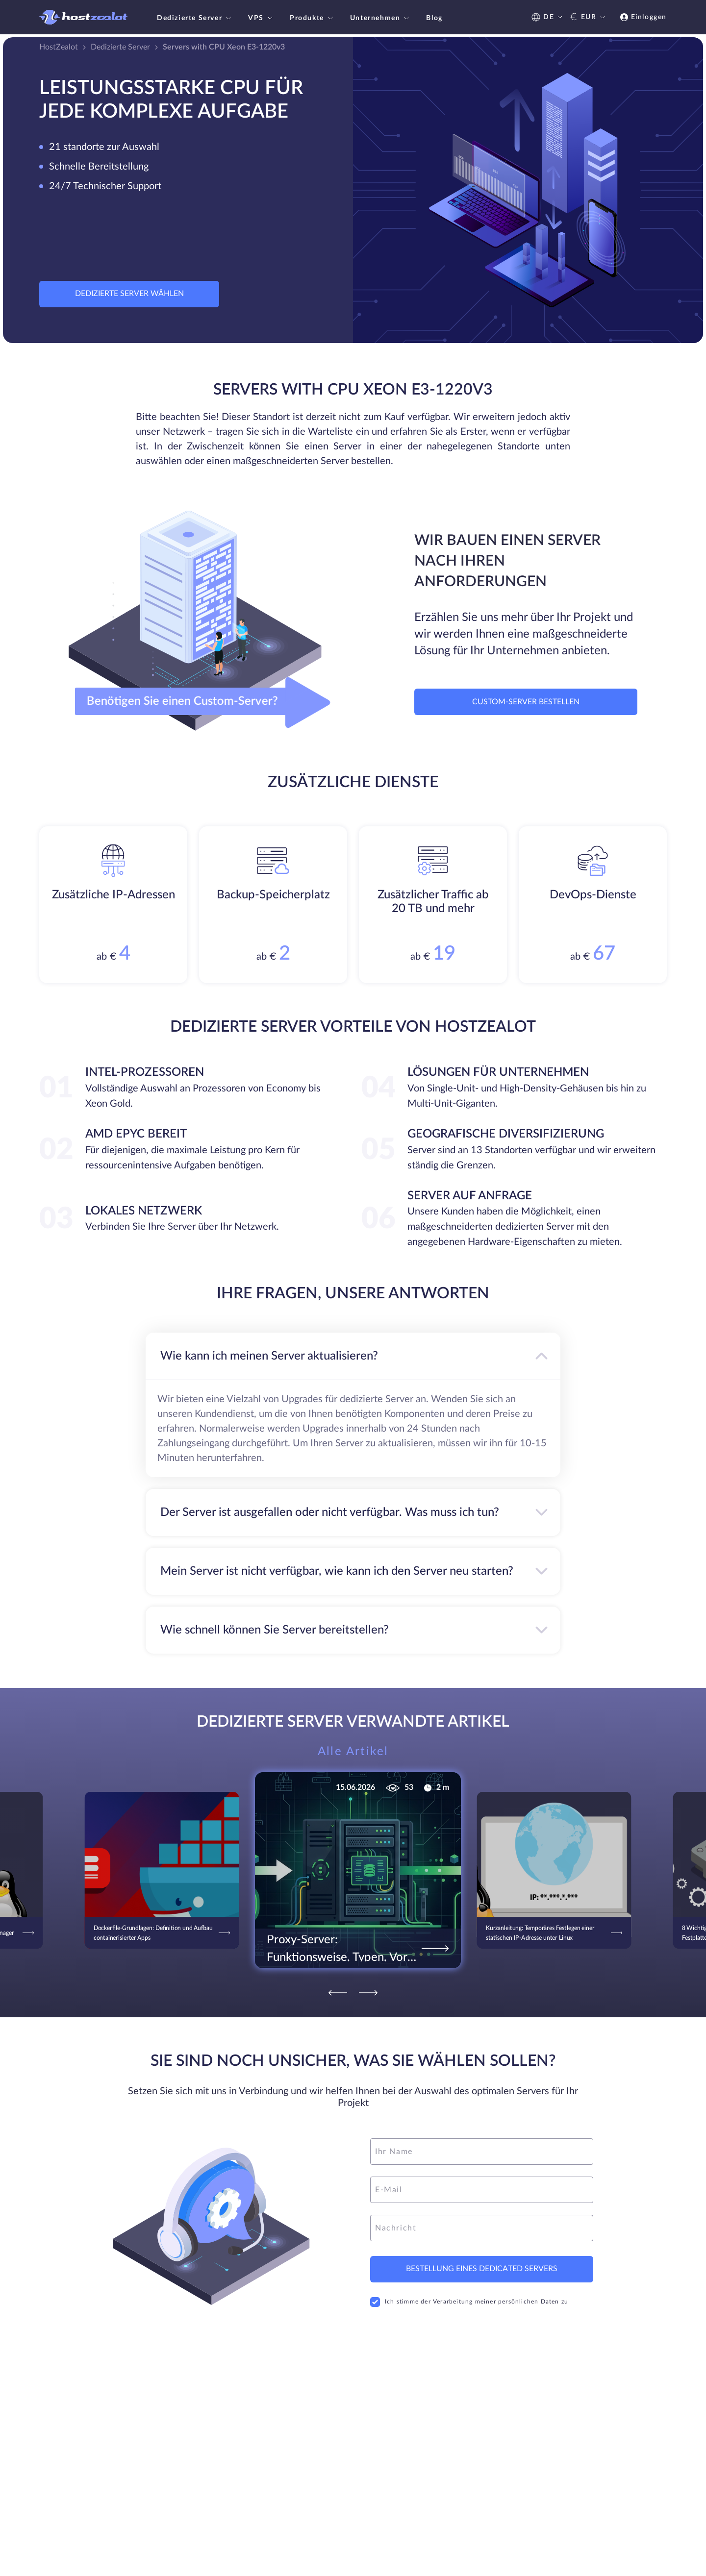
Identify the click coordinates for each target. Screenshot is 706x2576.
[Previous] (337, 1993)
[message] (481, 2228)
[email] (481, 2190)
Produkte (312, 18)
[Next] (368, 1993)
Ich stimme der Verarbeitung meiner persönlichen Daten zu (469, 2302)
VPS (261, 18)
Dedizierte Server (195, 18)
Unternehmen (381, 18)
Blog (434, 18)
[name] (481, 2151)
